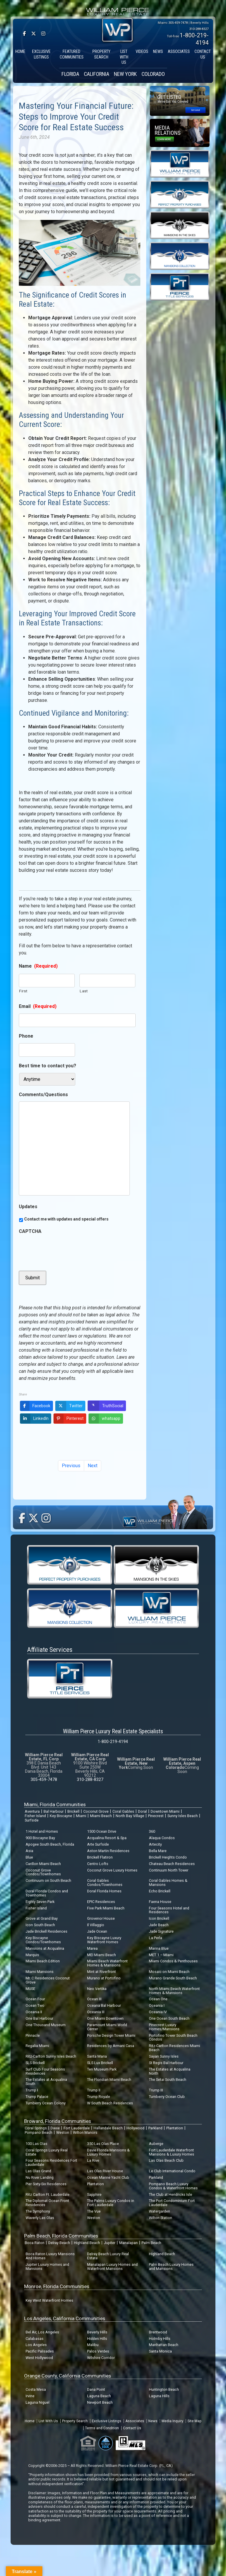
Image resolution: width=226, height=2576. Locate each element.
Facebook (35, 1406)
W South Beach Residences (110, 2103)
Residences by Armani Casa (110, 2046)
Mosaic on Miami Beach (169, 1971)
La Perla (155, 1938)
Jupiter (109, 2243)
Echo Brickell (159, 1891)
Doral (142, 1811)
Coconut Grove (96, 1811)
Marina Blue (159, 1948)
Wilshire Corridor (101, 2357)
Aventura (32, 1811)
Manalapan (128, 2243)
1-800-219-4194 (113, 1741)
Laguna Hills (159, 2396)
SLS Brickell (35, 2063)
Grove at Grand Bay (42, 1918)
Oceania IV (158, 2012)
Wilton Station (160, 2218)
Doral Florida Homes (104, 1891)
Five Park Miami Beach (105, 1908)
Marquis (32, 1955)
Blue (29, 1857)
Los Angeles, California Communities (64, 2318)
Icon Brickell (159, 1918)
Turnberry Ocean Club (167, 2096)
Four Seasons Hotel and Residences (169, 1910)
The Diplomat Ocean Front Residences (47, 2202)
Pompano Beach (38, 2132)
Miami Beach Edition (43, 1961)
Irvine (30, 2396)
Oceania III (95, 2012)
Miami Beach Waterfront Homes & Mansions (107, 1963)
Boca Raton (34, 2243)
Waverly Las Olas (40, 2218)
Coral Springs (36, 2128)
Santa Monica (160, 2351)
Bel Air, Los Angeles (42, 2332)
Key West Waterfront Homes (49, 2300)
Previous (71, 1465)
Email (37, 1006)
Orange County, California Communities (67, 2376)
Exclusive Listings (106, 2421)
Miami (81, 1816)
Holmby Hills (159, 2338)
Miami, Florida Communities (55, 1804)
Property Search (75, 2421)
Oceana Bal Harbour (104, 2005)
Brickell (73, 1811)
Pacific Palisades (40, 2351)
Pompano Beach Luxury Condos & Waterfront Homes (173, 2186)
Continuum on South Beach (48, 1880)
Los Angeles (36, 2345)
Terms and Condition (102, 2428)
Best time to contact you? (47, 1066)
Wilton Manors (85, 2132)
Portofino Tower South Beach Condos (173, 2037)
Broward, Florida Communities (57, 2121)
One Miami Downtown (105, 2018)
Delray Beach (59, 2243)
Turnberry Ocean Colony (46, 2103)
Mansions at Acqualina (45, 1948)
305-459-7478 (178, 23)
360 (152, 1831)
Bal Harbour (54, 1811)
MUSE (30, 1988)
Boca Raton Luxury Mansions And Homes (50, 2256)
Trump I (32, 2090)
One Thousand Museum (46, 2025)
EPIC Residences (101, 1901)
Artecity (155, 1844)
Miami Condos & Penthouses (173, 1961)
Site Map (194, 2421)
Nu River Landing (40, 2177)
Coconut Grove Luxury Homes (112, 1870)
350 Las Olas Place (103, 2143)
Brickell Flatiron (100, 1857)
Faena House (160, 1901)
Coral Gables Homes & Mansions (168, 1882)
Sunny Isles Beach (182, 1816)
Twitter (69, 1406)
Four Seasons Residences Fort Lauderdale (51, 2162)
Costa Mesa (36, 2389)
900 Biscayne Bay (40, 1838)
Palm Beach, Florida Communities (61, 2236)
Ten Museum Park (102, 2069)
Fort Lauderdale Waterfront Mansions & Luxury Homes (171, 2152)
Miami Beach (101, 1816)
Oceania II (34, 2012)
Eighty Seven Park (40, 1901)
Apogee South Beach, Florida (50, 1844)
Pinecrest (156, 1816)
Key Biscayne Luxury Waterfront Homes (104, 1940)
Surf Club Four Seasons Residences (45, 2071)
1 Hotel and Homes (42, 1831)
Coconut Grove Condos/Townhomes (43, 1872)
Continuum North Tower (168, 1870)
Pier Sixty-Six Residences (46, 2184)
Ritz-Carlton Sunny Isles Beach (51, 2056)
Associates (134, 2421)
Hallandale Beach (108, 2128)
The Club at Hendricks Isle (170, 2194)
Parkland (155, 2128)
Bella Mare (158, 1851)
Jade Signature (161, 1931)
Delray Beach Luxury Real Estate (108, 2256)
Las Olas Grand (38, 2171)
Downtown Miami (165, 1811)
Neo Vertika (97, 1988)
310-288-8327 (199, 29)
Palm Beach (151, 2243)
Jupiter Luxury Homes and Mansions (47, 2266)
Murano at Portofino (104, 1978)
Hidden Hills (97, 2338)
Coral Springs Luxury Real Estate (47, 2152)
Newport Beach (100, 2402)
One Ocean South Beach (169, 2018)
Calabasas (35, 2338)
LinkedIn (34, 1418)
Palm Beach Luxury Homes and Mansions (171, 2266)
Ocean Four (35, 1999)
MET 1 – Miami (161, 1955)
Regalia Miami (37, 2046)
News (152, 2421)
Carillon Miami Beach (43, 1864)
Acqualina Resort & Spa (107, 1838)
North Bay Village (130, 1816)
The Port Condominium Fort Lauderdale (172, 2202)
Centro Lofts (97, 1864)
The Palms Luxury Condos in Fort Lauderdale (110, 2202)
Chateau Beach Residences (172, 1864)
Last (84, 991)
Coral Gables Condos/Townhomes (104, 1882)
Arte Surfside (98, 1844)
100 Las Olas (36, 2143)
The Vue (94, 2211)
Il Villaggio (95, 1925)
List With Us (48, 2421)
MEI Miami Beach (101, 1955)
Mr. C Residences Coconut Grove (48, 1980)
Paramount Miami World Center (107, 2027)
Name (38, 966)
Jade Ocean (97, 1931)
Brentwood (158, 2332)
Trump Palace (37, 2096)
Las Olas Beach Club (166, 2160)
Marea (92, 1948)
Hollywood (135, 2128)
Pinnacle (33, 2035)
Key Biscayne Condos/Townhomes (43, 1940)
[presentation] (63, 1249)
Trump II (93, 2090)
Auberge (156, 2143)
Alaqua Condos (162, 1838)
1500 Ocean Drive (101, 1831)
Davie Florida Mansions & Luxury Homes (108, 2152)
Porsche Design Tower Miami (111, 2035)
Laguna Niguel (37, 2402)
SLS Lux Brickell (100, 2063)
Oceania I (156, 2005)
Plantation (174, 2128)
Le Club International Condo (172, 2171)
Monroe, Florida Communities (56, 2286)
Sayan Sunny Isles (164, 2056)
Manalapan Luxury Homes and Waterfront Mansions (112, 2266)
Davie (55, 2128)
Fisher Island (35, 1816)
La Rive (93, 2160)
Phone (26, 1036)
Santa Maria (97, 2056)
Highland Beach (87, 2243)
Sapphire (94, 2194)
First (23, 991)
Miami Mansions (40, 1971)
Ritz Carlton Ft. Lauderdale (47, 2194)
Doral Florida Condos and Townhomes (47, 1893)
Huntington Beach (164, 2389)
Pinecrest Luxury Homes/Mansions (164, 2027)
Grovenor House (101, 1918)
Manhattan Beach (163, 2345)
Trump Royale (98, 2096)
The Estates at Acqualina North (169, 2071)
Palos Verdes (98, 2351)
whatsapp (104, 1418)
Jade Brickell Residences (46, 1931)
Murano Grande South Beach (173, 1978)
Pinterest (69, 1418)
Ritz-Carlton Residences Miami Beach (174, 2048)
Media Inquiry (172, 2421)
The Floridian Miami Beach (109, 2079)
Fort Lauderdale (77, 2128)
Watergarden (159, 2211)
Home (29, 2421)
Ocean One (158, 1999)
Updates (28, 1206)
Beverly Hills (97, 2332)
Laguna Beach (99, 2396)
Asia (29, 1851)
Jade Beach (159, 1925)
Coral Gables (123, 1811)
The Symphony (38, 2211)
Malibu (93, 2345)
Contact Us (132, 2428)
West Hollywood (39, 2357)
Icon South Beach (40, 1925)
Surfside (32, 1820)
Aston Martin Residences (108, 1851)
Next (92, 1465)
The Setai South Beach (167, 2079)
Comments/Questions (43, 1094)
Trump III (156, 2090)
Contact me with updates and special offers (66, 1219)
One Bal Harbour (39, 2018)
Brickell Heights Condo (168, 1857)
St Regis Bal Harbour (166, 2063)
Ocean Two (35, 2005)
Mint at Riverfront (101, 1971)
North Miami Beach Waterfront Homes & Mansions (174, 1990)
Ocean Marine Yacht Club (108, 2177)
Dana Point (96, 2389)
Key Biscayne (61, 1816)
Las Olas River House (105, 2171)
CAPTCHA (30, 1231)
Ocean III (94, 1999)
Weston (62, 2132)
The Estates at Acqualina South (46, 2081)
